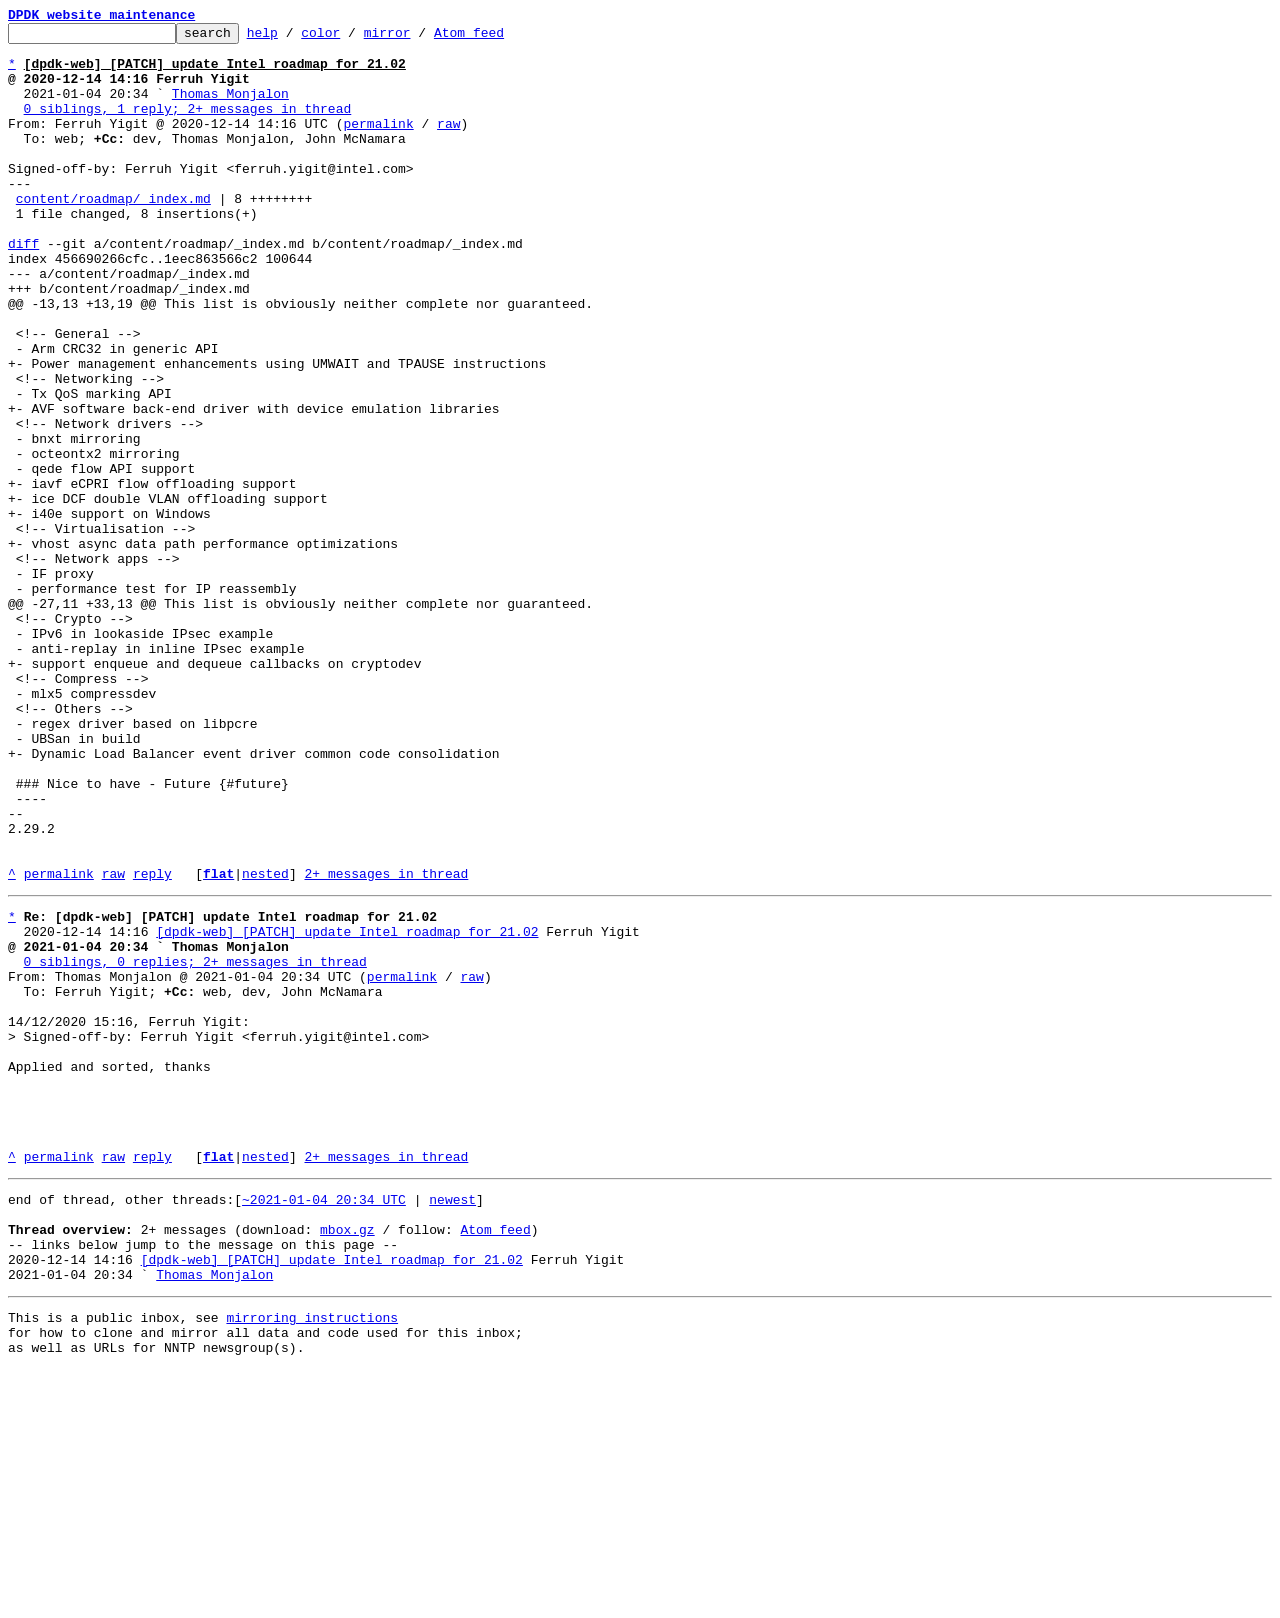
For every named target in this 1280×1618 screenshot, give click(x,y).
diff (23, 288)
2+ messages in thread (386, 1044)
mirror (418, 38)
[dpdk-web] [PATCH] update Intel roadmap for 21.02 (347, 1108)
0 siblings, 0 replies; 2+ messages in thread (195, 1144)
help (293, 38)
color (351, 38)
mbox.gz (347, 1460)
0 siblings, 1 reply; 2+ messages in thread (188, 126)
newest (452, 1424)
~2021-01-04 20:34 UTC (324, 1424)
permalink (378, 144)
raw (448, 144)
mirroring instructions (312, 1560)
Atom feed (500, 38)
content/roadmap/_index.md (113, 234)
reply (152, 1044)
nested (265, 1044)
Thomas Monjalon (230, 108)
